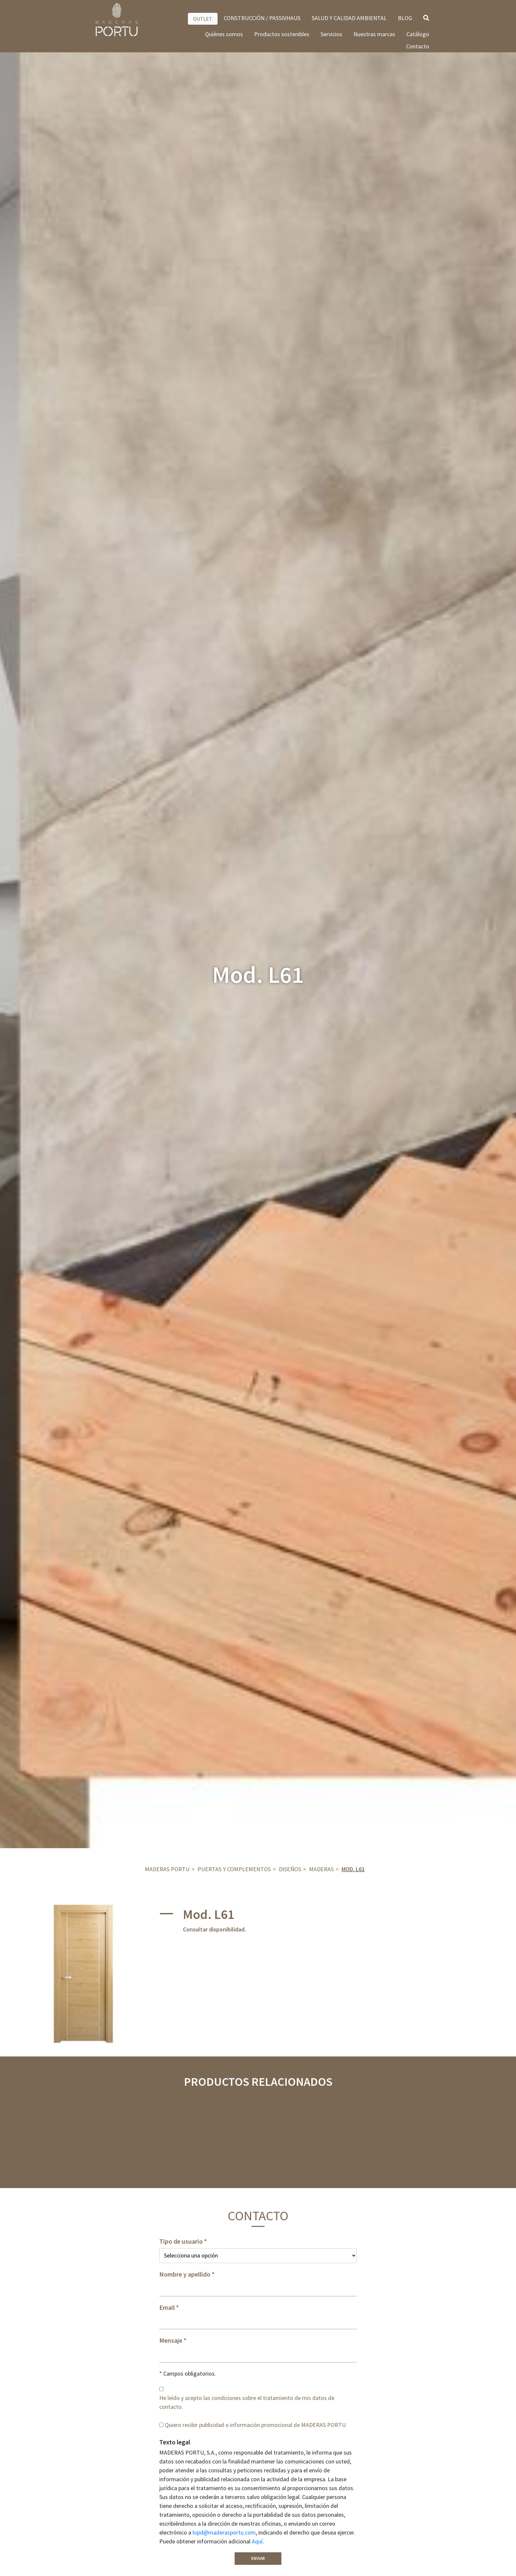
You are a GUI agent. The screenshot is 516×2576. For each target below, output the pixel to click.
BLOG (405, 18)
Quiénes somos (224, 34)
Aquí (257, 2541)
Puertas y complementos (234, 1869)
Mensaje (170, 2340)
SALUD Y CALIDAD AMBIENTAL (349, 18)
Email (167, 2307)
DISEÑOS (290, 1869)
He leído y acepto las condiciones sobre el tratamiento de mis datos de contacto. (246, 2402)
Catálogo (417, 34)
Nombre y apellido (184, 2274)
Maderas (321, 1869)
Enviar (258, 2558)
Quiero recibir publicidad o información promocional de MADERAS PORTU (255, 2425)
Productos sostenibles (281, 34)
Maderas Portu (167, 1869)
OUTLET (202, 18)
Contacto (417, 46)
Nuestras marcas (374, 34)
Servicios (331, 34)
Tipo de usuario (181, 2241)
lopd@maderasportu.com (224, 2532)
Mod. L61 (353, 1869)
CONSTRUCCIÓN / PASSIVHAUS (262, 18)
